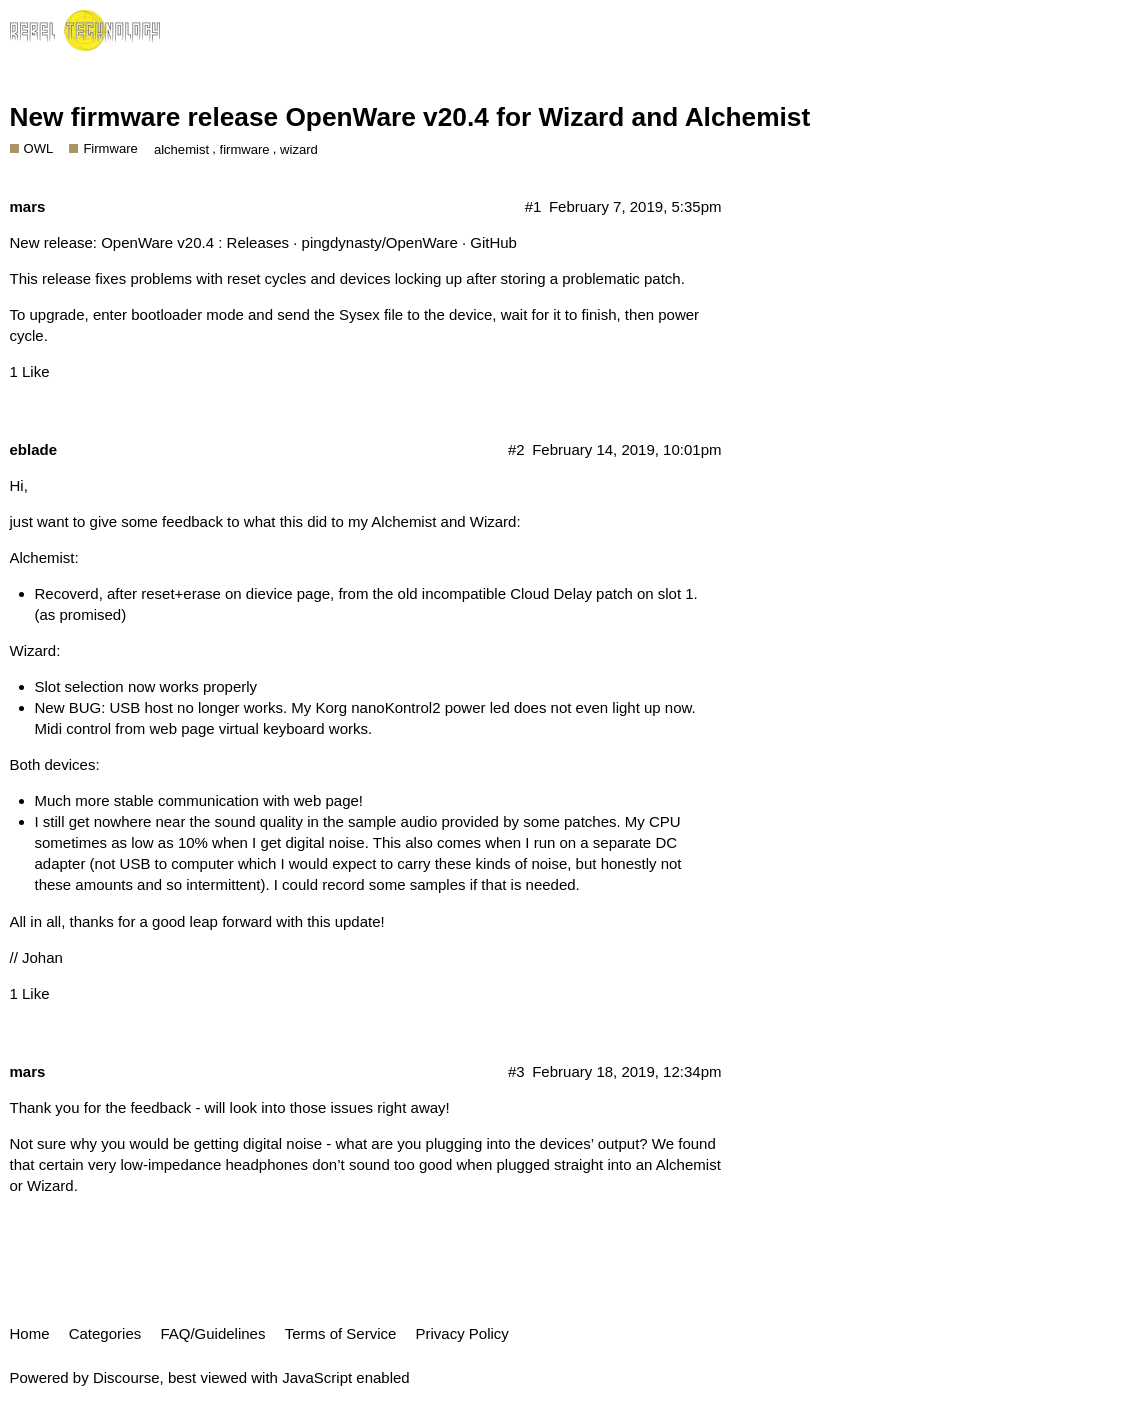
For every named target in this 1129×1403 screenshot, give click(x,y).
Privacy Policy (462, 1333)
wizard (299, 149)
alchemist (181, 149)
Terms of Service (341, 1333)
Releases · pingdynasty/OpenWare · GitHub (372, 242)
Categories (105, 1333)
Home (30, 1333)
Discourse (126, 1377)
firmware (245, 149)
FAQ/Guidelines (212, 1333)
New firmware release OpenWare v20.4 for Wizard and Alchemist (410, 117)
